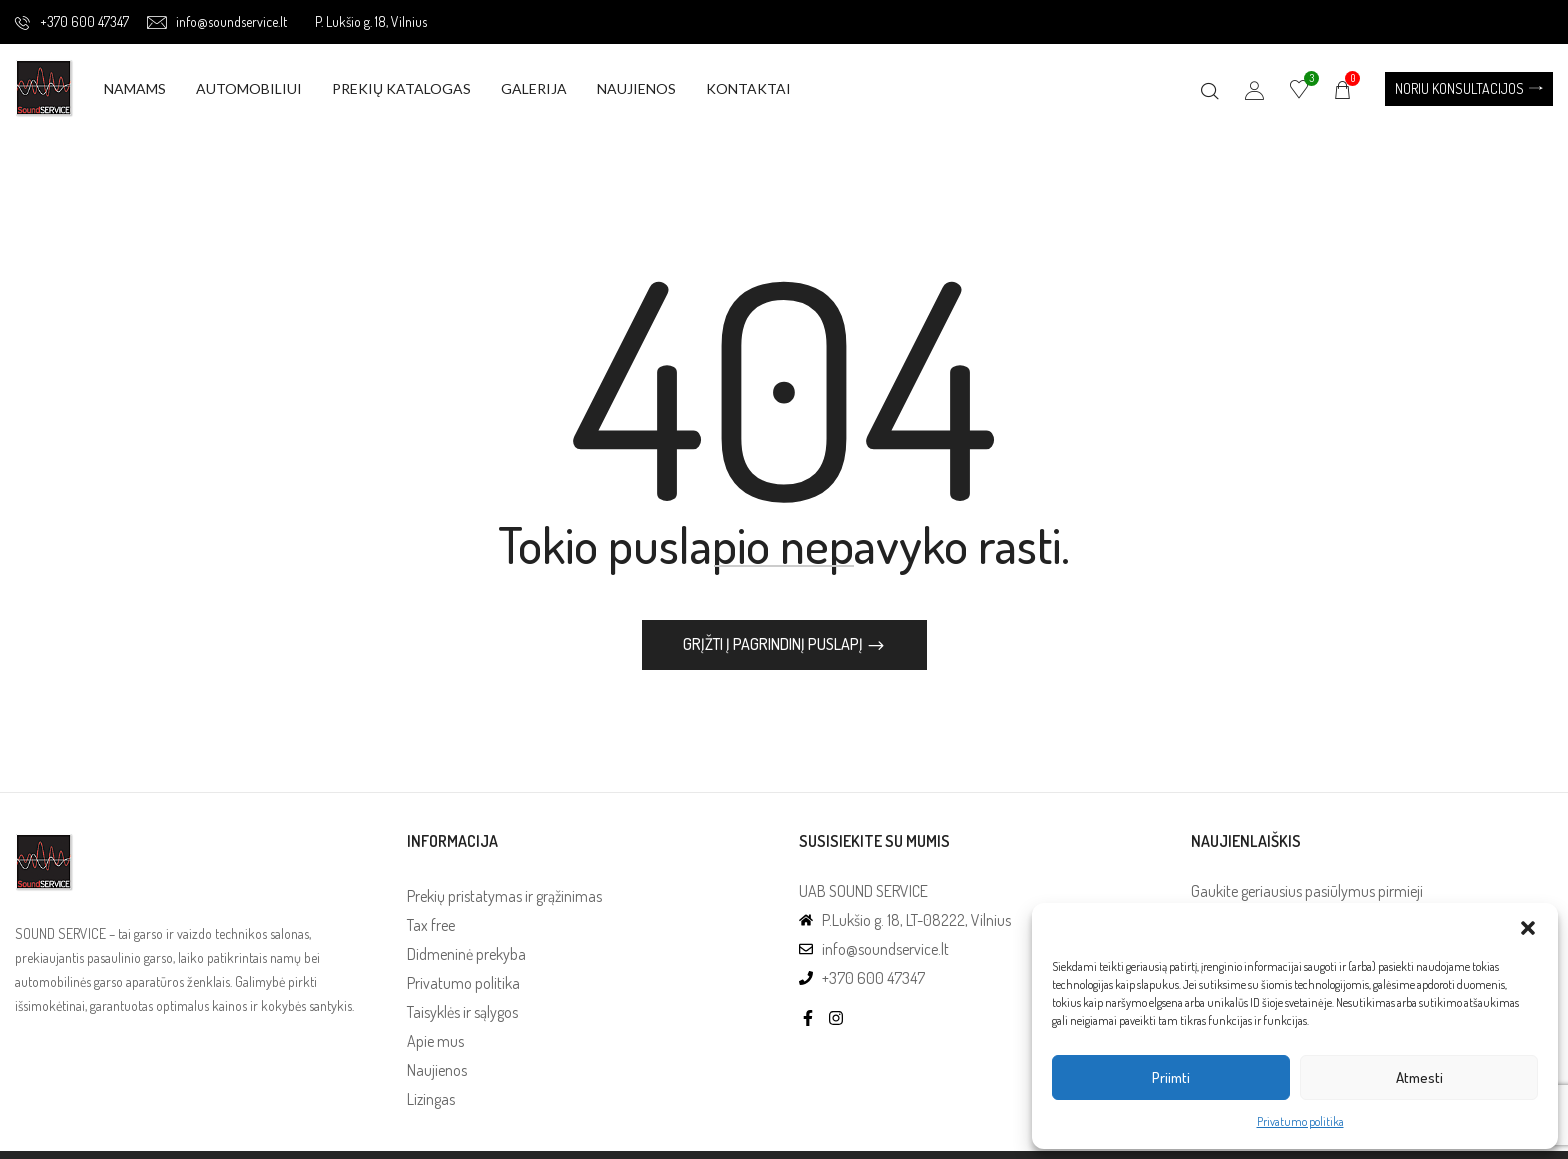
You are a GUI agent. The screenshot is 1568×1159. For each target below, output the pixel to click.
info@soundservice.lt (217, 21)
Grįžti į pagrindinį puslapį (774, 646)
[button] (1528, 928)
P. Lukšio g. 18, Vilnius (371, 21)
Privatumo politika (1300, 1121)
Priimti (1171, 1077)
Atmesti (1419, 1077)
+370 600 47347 (72, 21)
